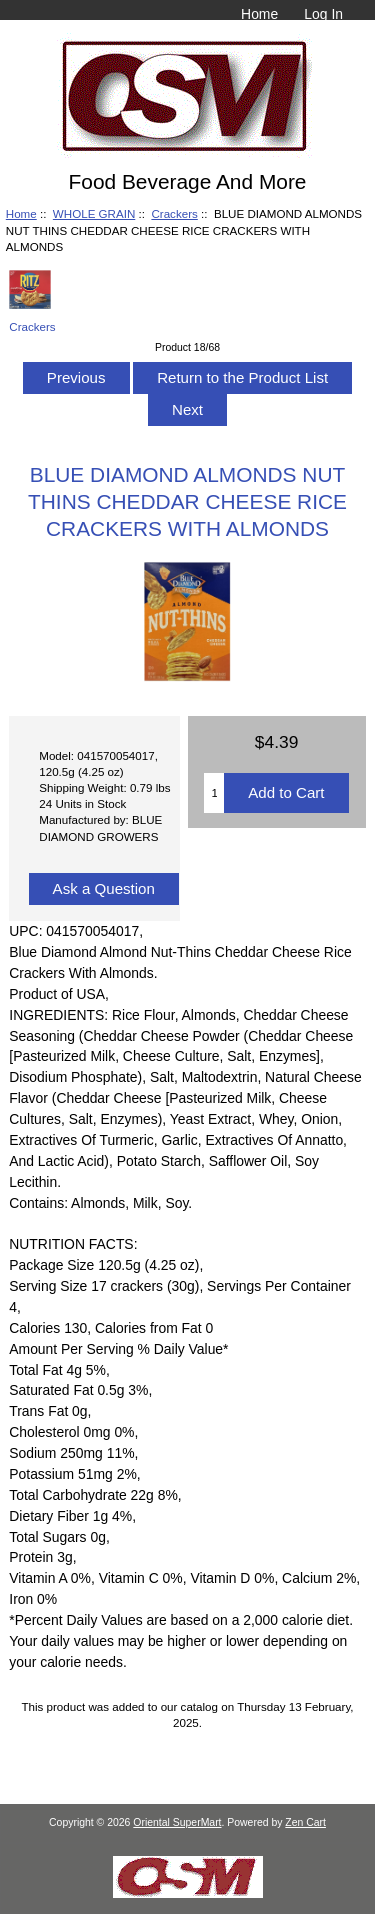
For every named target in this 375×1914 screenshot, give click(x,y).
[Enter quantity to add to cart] (214, 793)
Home (259, 14)
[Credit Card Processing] (188, 1893)
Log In (323, 14)
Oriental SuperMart (177, 1822)
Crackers (174, 213)
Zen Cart (305, 1822)
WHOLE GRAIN (94, 213)
